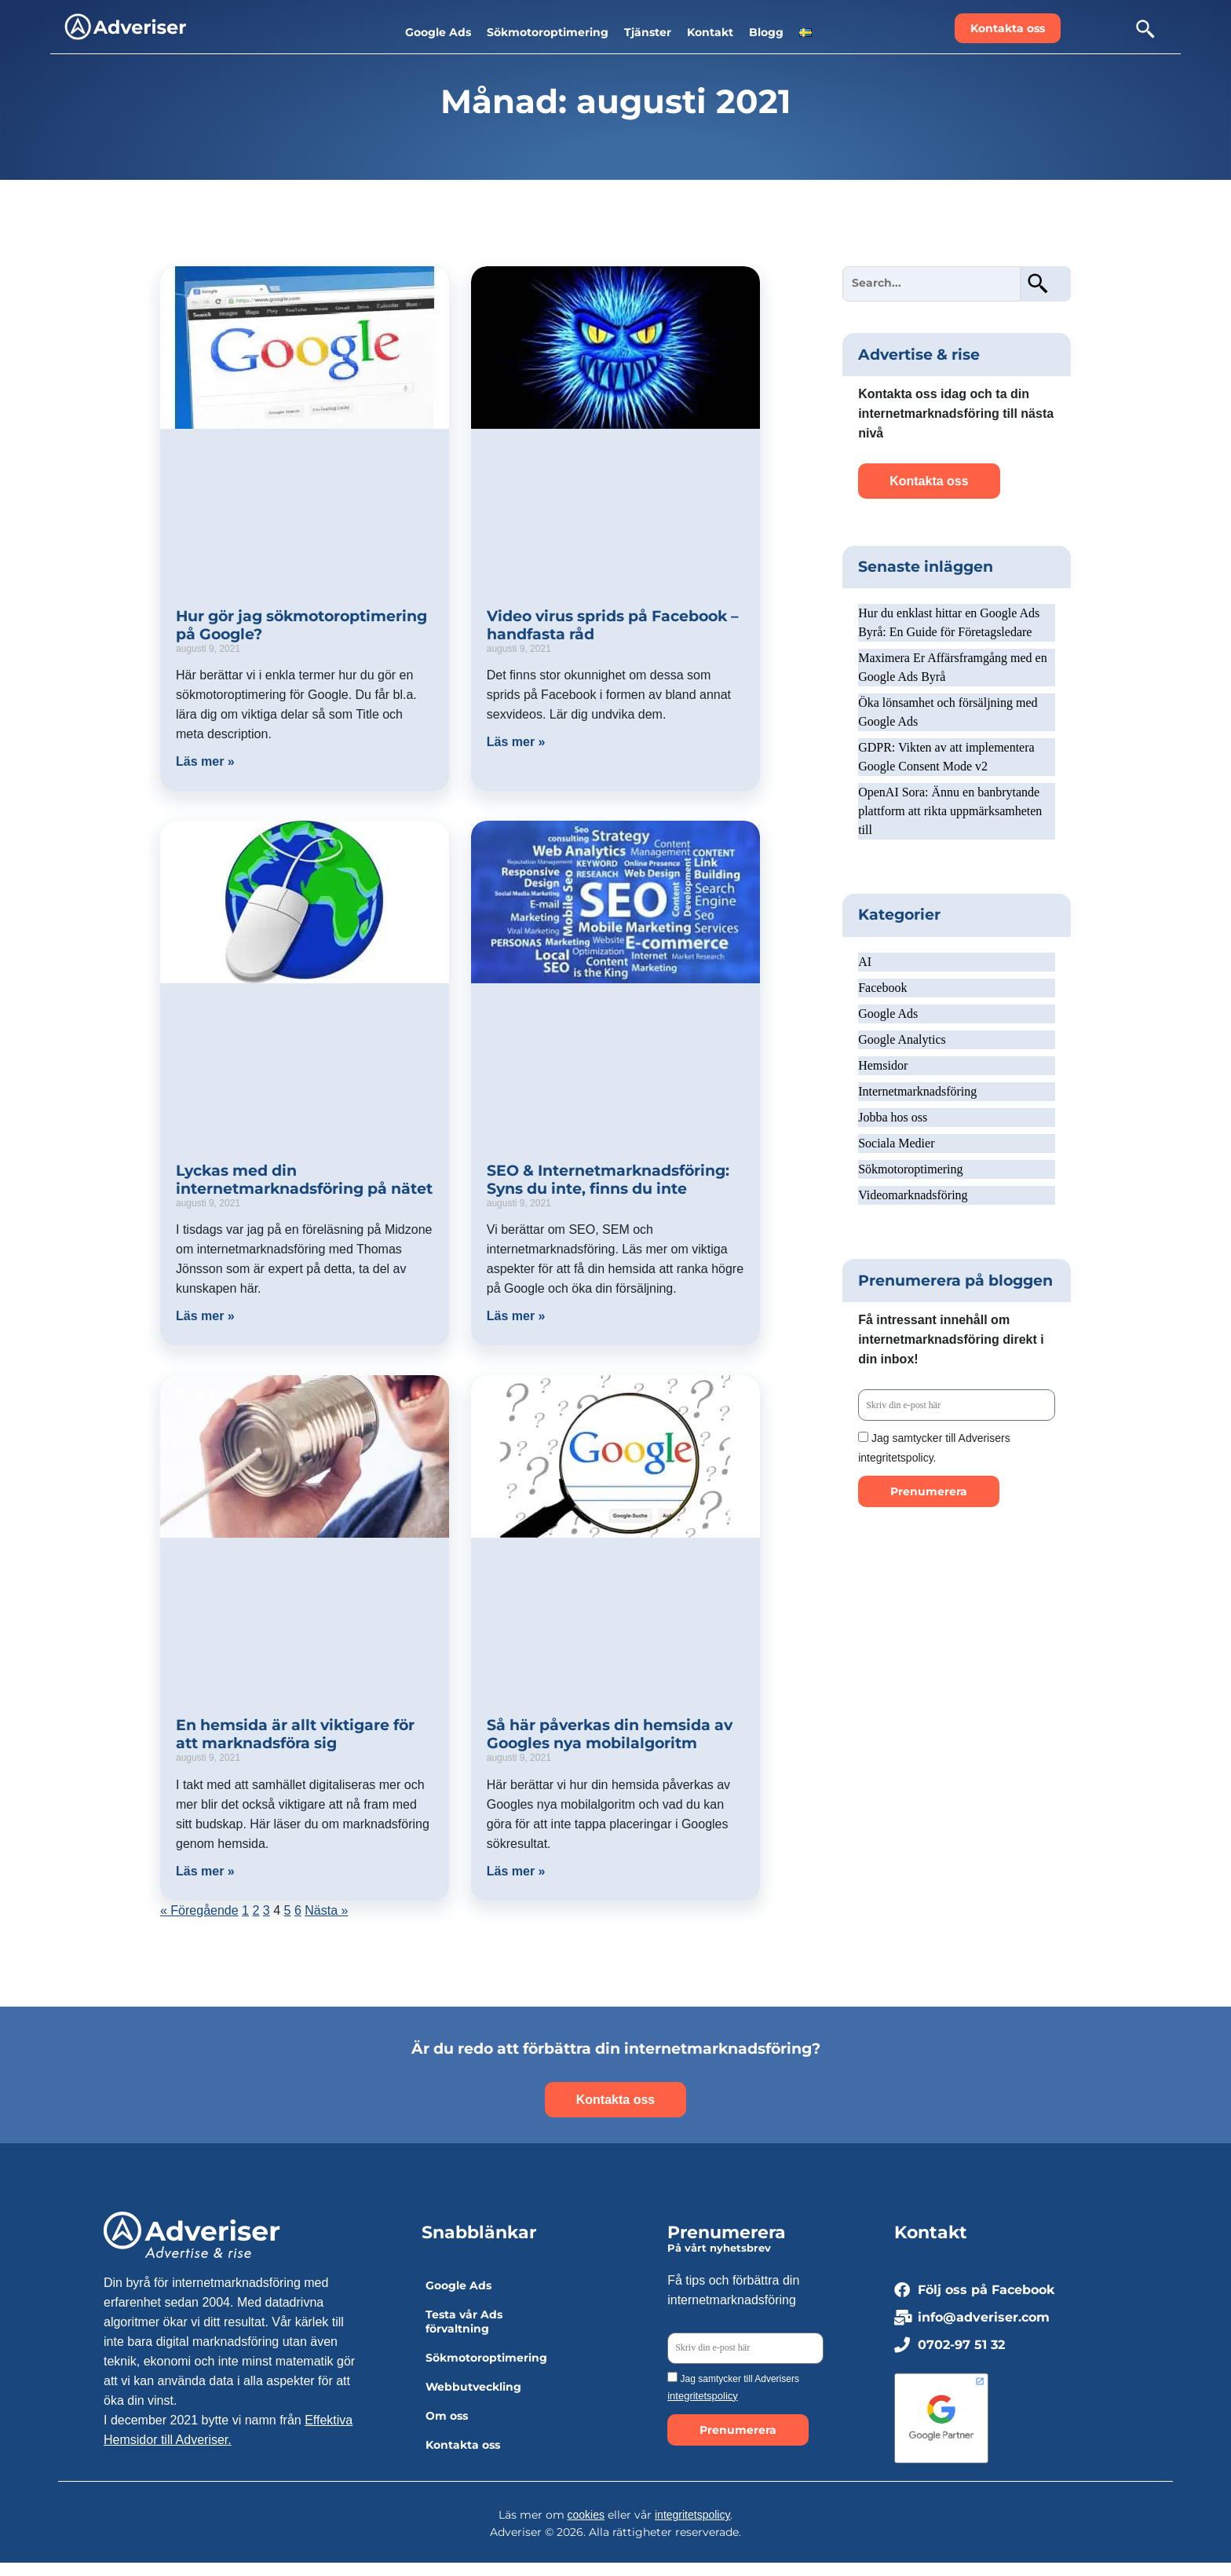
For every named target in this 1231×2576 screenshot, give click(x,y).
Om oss (447, 2416)
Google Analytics (902, 1039)
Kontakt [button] (710, 32)
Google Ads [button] (438, 32)
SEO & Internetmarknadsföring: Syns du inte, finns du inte (608, 1180)
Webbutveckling (473, 2387)
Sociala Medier (896, 1143)
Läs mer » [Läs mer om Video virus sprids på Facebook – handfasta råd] (516, 741)
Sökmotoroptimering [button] (547, 32)
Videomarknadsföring (912, 1195)
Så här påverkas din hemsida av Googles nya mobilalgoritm (609, 1734)
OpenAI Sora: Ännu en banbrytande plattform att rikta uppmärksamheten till (950, 810)
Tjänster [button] (647, 32)
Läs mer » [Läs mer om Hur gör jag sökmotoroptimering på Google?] (205, 761)
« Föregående (199, 1910)
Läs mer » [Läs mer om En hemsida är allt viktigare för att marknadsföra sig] (205, 1871)
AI (864, 961)
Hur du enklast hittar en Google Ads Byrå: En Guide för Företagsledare (948, 622)
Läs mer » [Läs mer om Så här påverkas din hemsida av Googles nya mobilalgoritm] (516, 1871)
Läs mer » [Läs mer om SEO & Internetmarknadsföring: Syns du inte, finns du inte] (516, 1316)
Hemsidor (883, 1065)
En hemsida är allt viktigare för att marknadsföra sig (295, 1734)
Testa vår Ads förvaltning (464, 2321)
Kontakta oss (463, 2445)
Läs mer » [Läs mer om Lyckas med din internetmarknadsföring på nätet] (205, 1316)
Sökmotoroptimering (910, 1169)
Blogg (766, 32)
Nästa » (326, 1910)
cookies (586, 2514)
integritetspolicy (702, 2396)
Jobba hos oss (892, 1117)
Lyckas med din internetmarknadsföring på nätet (304, 1180)
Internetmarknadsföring (917, 1091)
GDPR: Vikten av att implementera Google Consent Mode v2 (946, 757)
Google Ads (888, 1013)
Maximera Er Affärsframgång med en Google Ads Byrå (952, 667)
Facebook (882, 987)
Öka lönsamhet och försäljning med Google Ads (947, 712)
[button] (805, 32)
